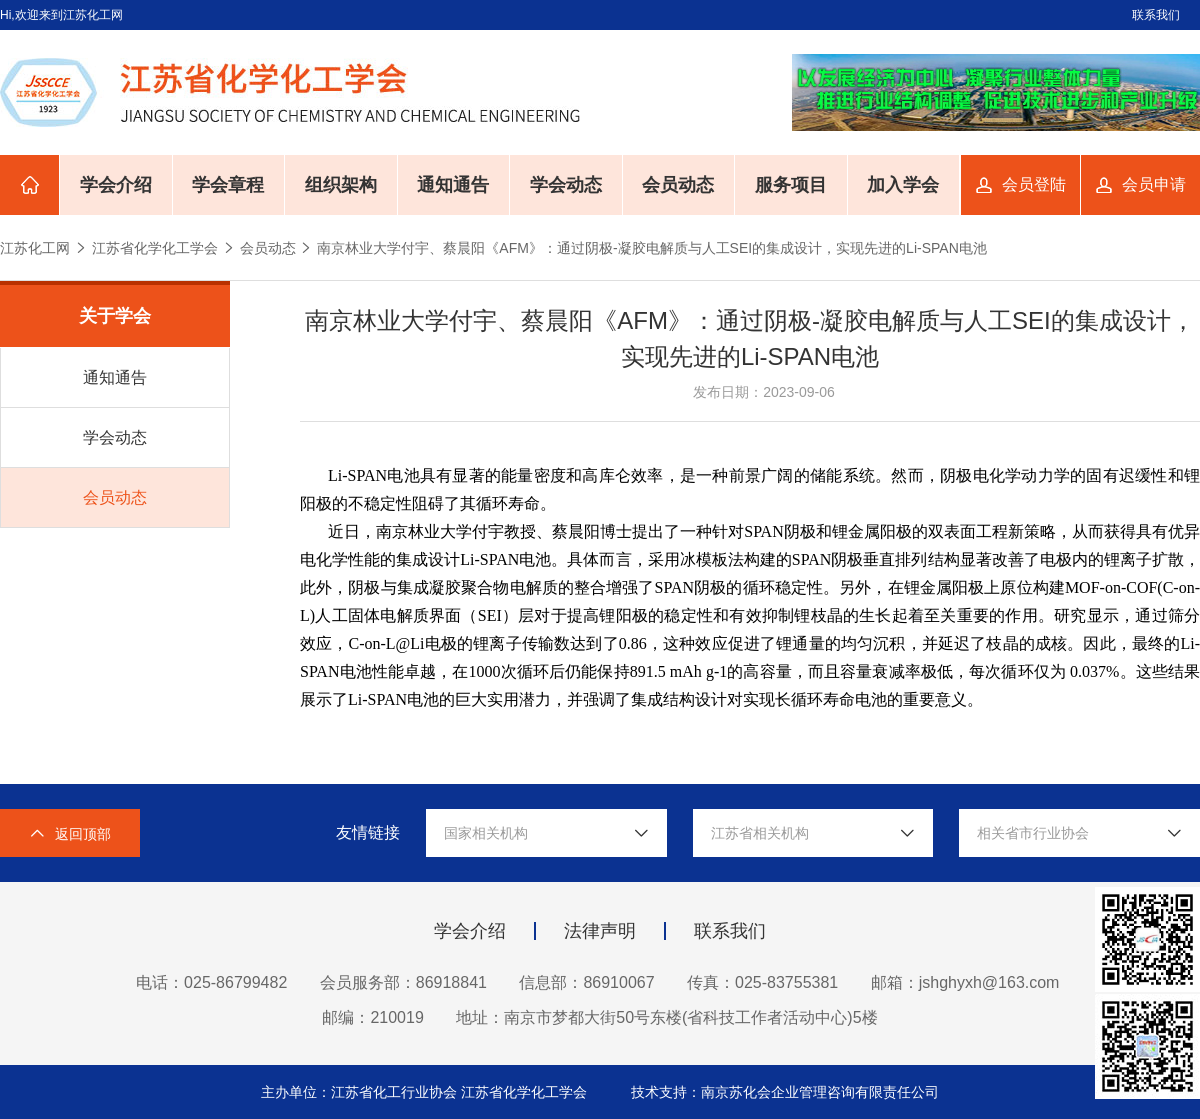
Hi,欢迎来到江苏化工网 (61, 15)
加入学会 (903, 185)
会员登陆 (1034, 184)
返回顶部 (70, 833)
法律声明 (600, 931)
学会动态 (566, 185)
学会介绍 (116, 185)
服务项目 (791, 185)
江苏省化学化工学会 (155, 248)
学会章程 (228, 185)
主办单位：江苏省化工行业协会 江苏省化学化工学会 (426, 1092)
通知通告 (453, 185)
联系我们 (1156, 15)
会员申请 (1154, 184)
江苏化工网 (35, 248)
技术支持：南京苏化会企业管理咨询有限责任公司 (785, 1092)
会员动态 (678, 185)
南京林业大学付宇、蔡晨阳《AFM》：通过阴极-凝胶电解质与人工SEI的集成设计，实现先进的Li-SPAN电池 (651, 248)
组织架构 (341, 185)
